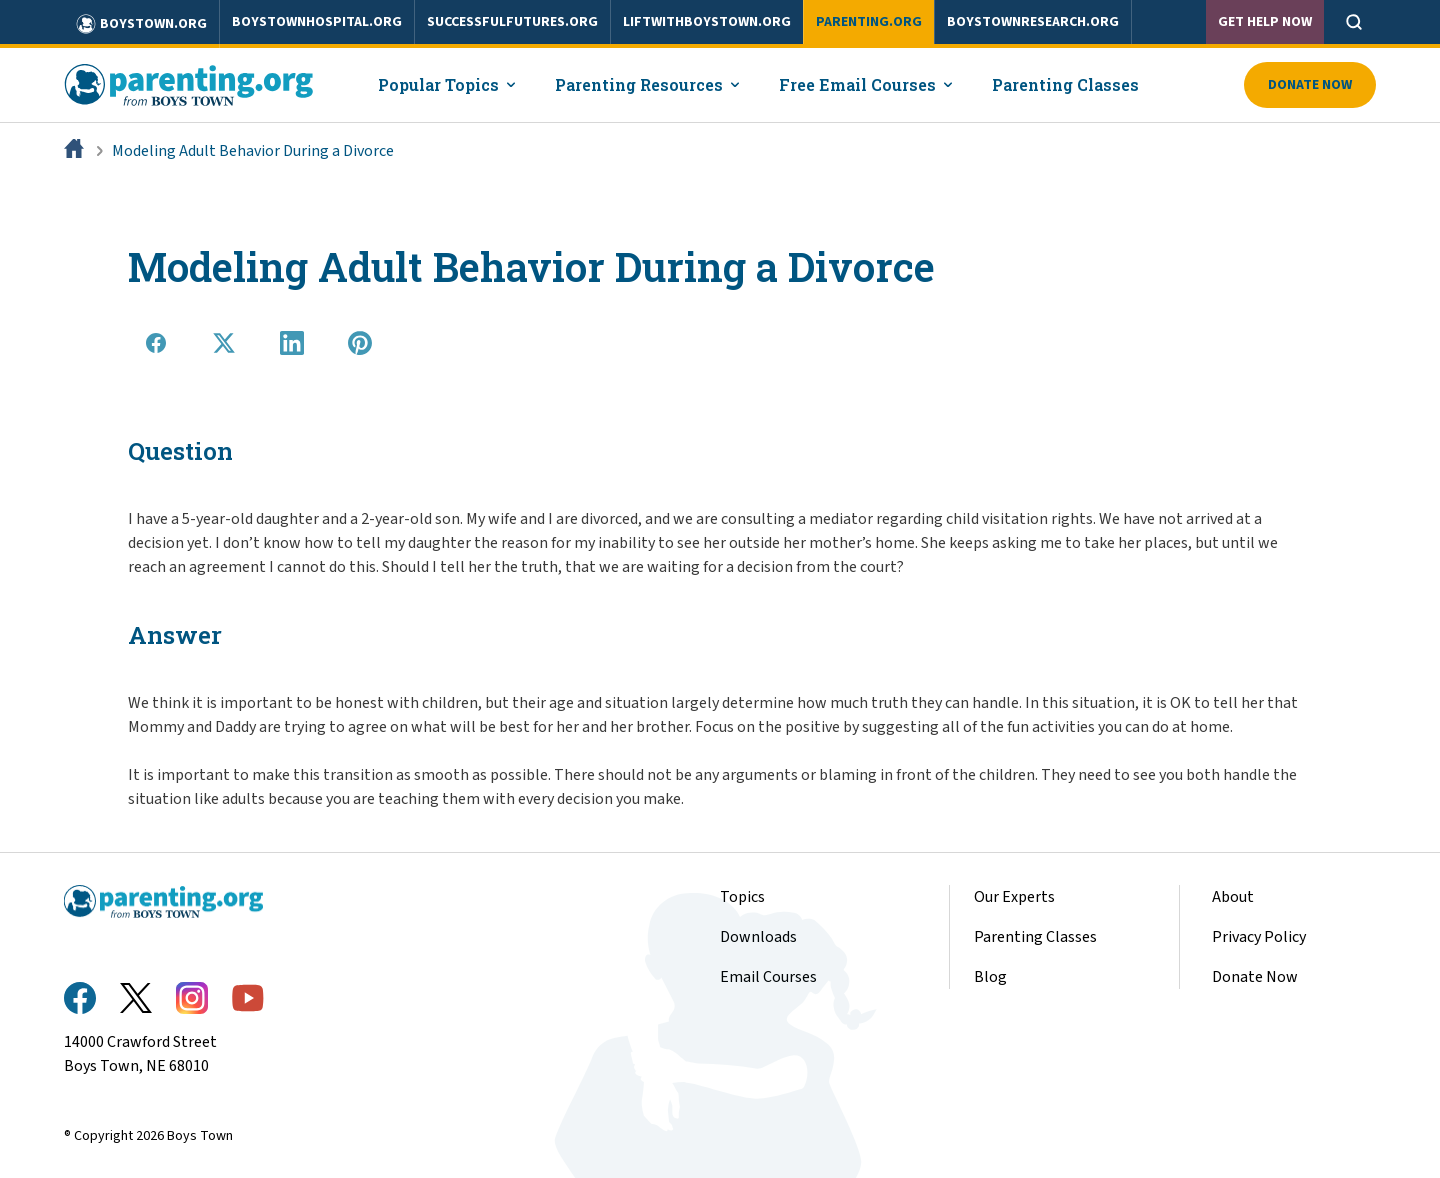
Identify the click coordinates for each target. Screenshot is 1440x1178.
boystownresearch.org (1033, 22)
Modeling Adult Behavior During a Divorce (253, 151)
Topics (742, 897)
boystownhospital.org (317, 22)
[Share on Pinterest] (360, 343)
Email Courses (768, 977)
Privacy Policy (1259, 937)
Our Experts (1014, 897)
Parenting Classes (1065, 84)
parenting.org (869, 22)
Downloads (758, 937)
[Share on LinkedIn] (292, 343)
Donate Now (1310, 85)
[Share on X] (224, 343)
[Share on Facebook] (156, 343)
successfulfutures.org (512, 22)
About (1233, 897)
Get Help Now (1265, 22)
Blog (990, 977)
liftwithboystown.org (707, 22)
